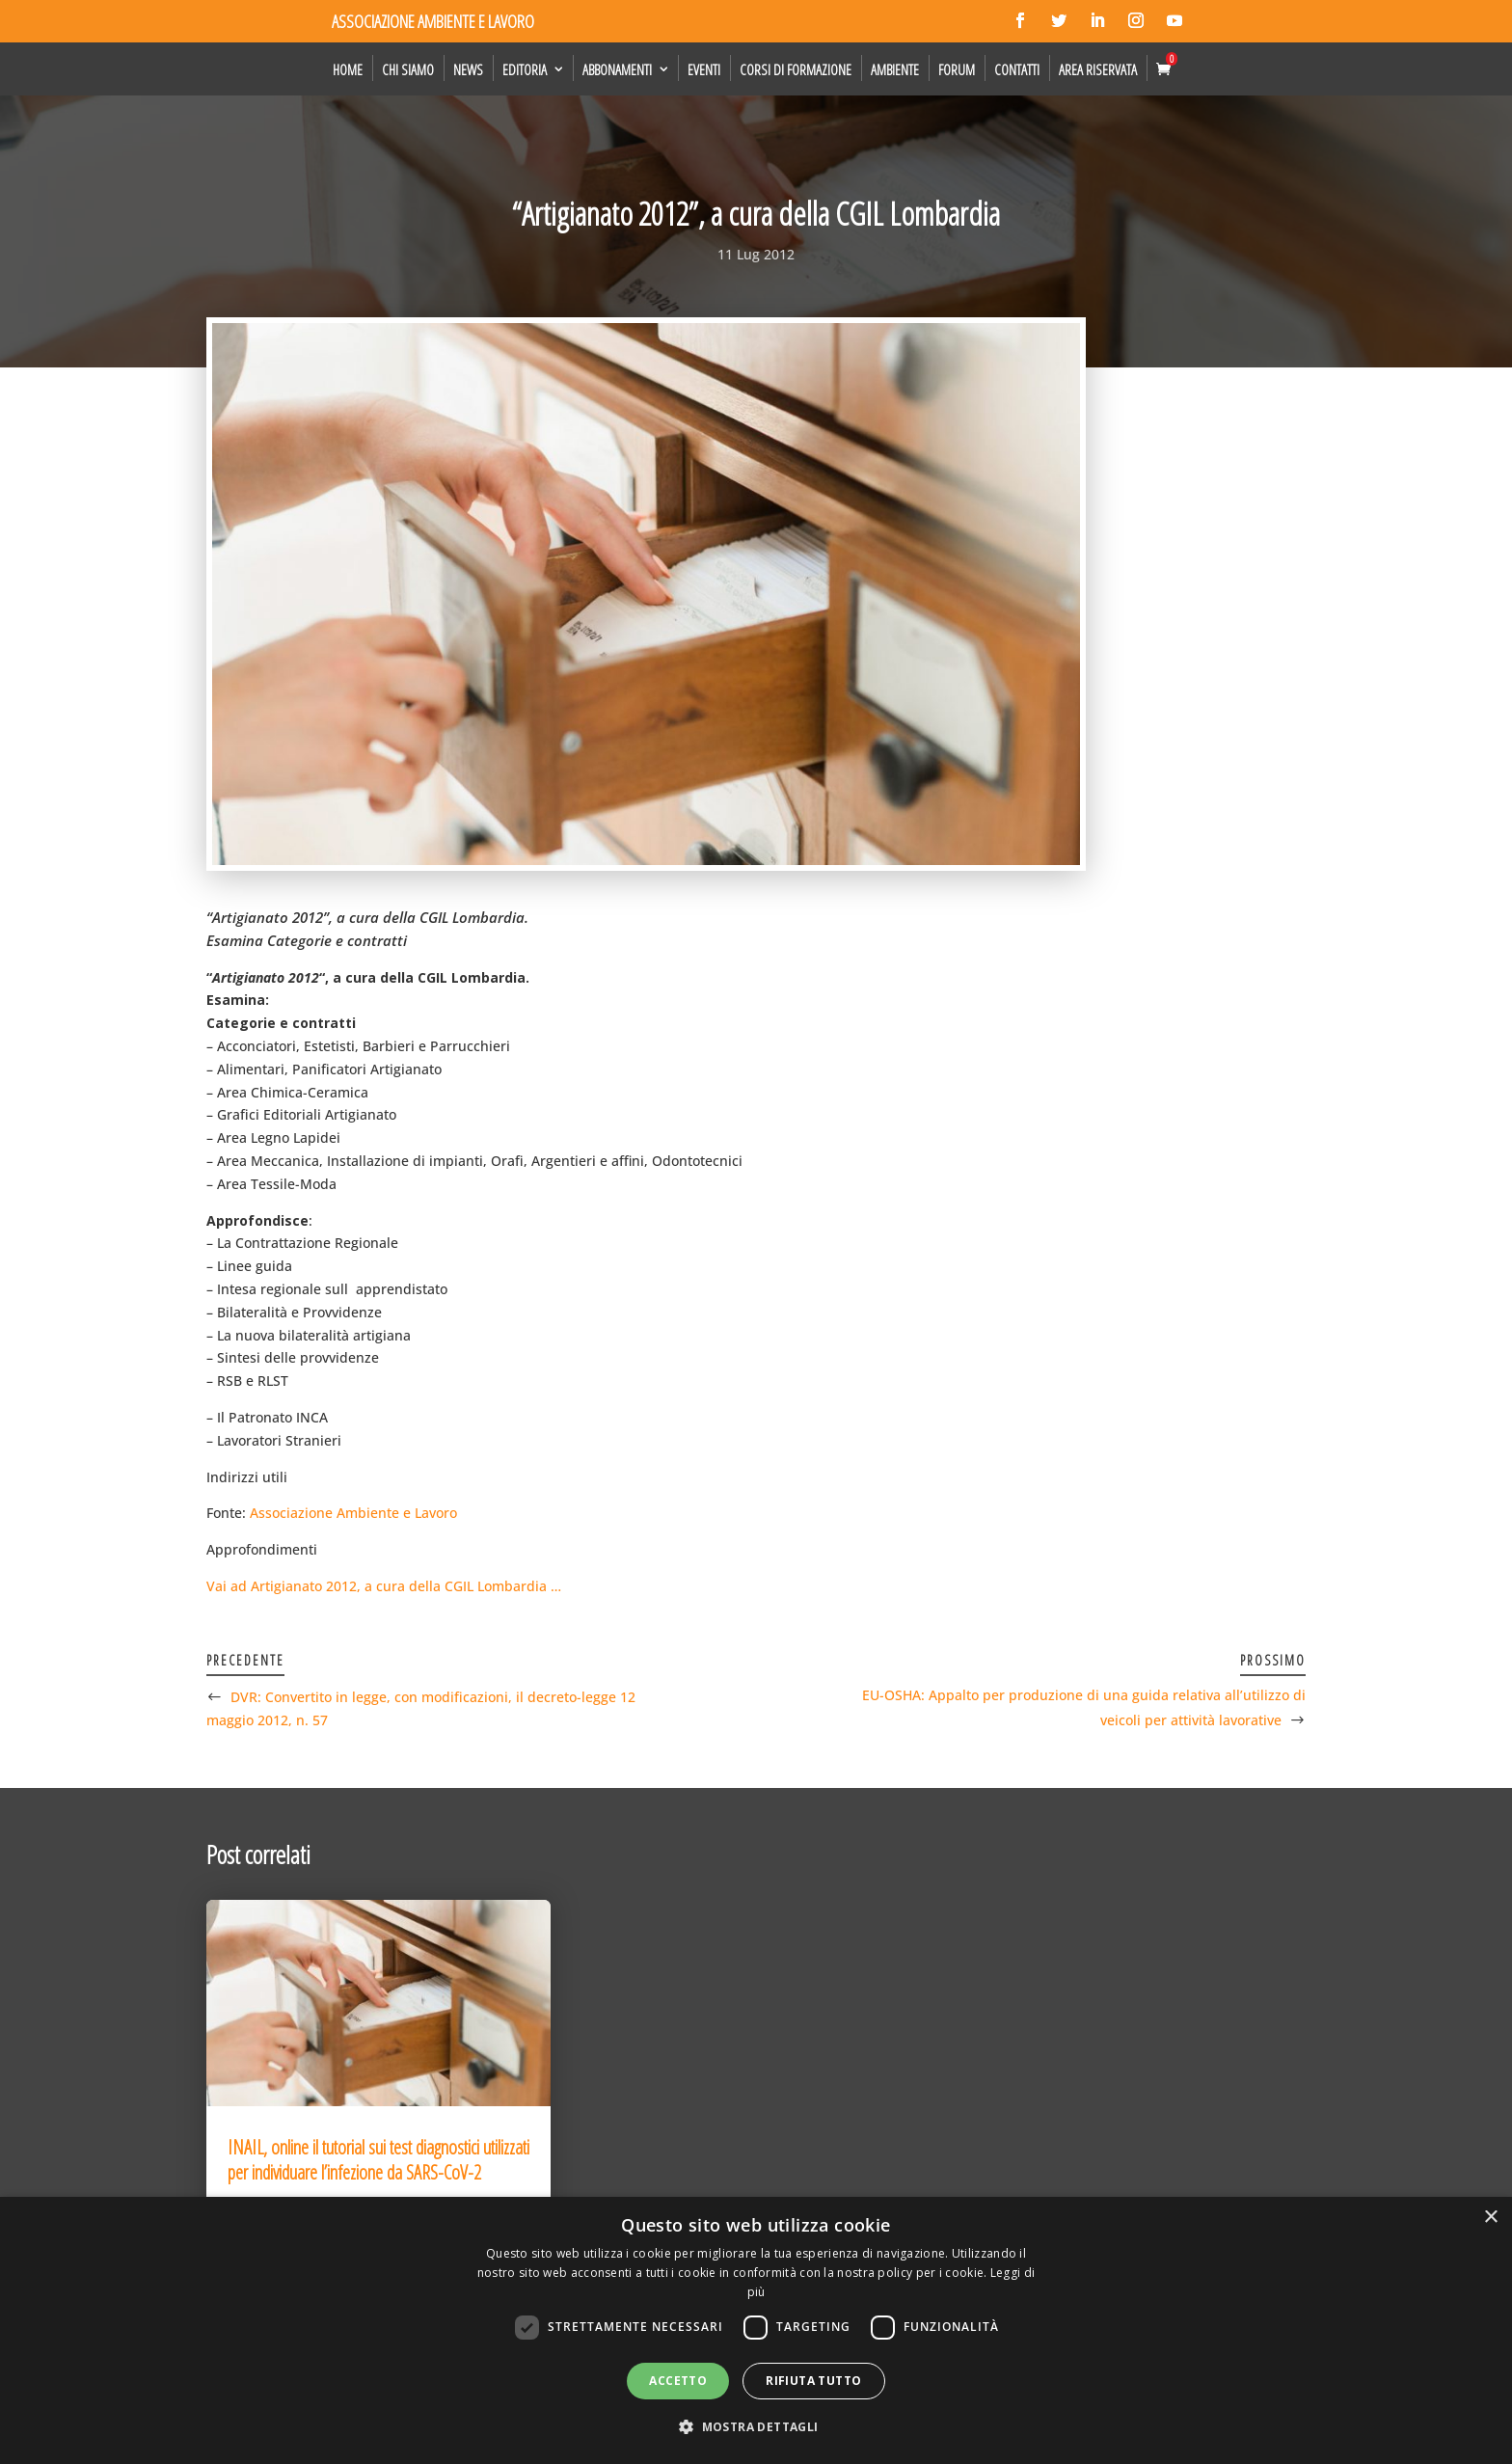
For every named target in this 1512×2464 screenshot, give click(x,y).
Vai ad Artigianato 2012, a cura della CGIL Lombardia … (383, 1586)
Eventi (704, 69)
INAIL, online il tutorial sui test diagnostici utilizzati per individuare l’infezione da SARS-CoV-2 (378, 2159)
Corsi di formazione (795, 69)
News (468, 69)
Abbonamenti (617, 69)
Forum (956, 69)
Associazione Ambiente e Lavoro (353, 1512)
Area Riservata (1098, 69)
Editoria (524, 69)
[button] (755, 2427)
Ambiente (895, 69)
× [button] (1490, 2217)
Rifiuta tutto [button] (813, 2380)
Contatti (1017, 69)
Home (348, 69)
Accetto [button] (678, 2380)
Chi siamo (408, 69)
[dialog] (756, 2330)
